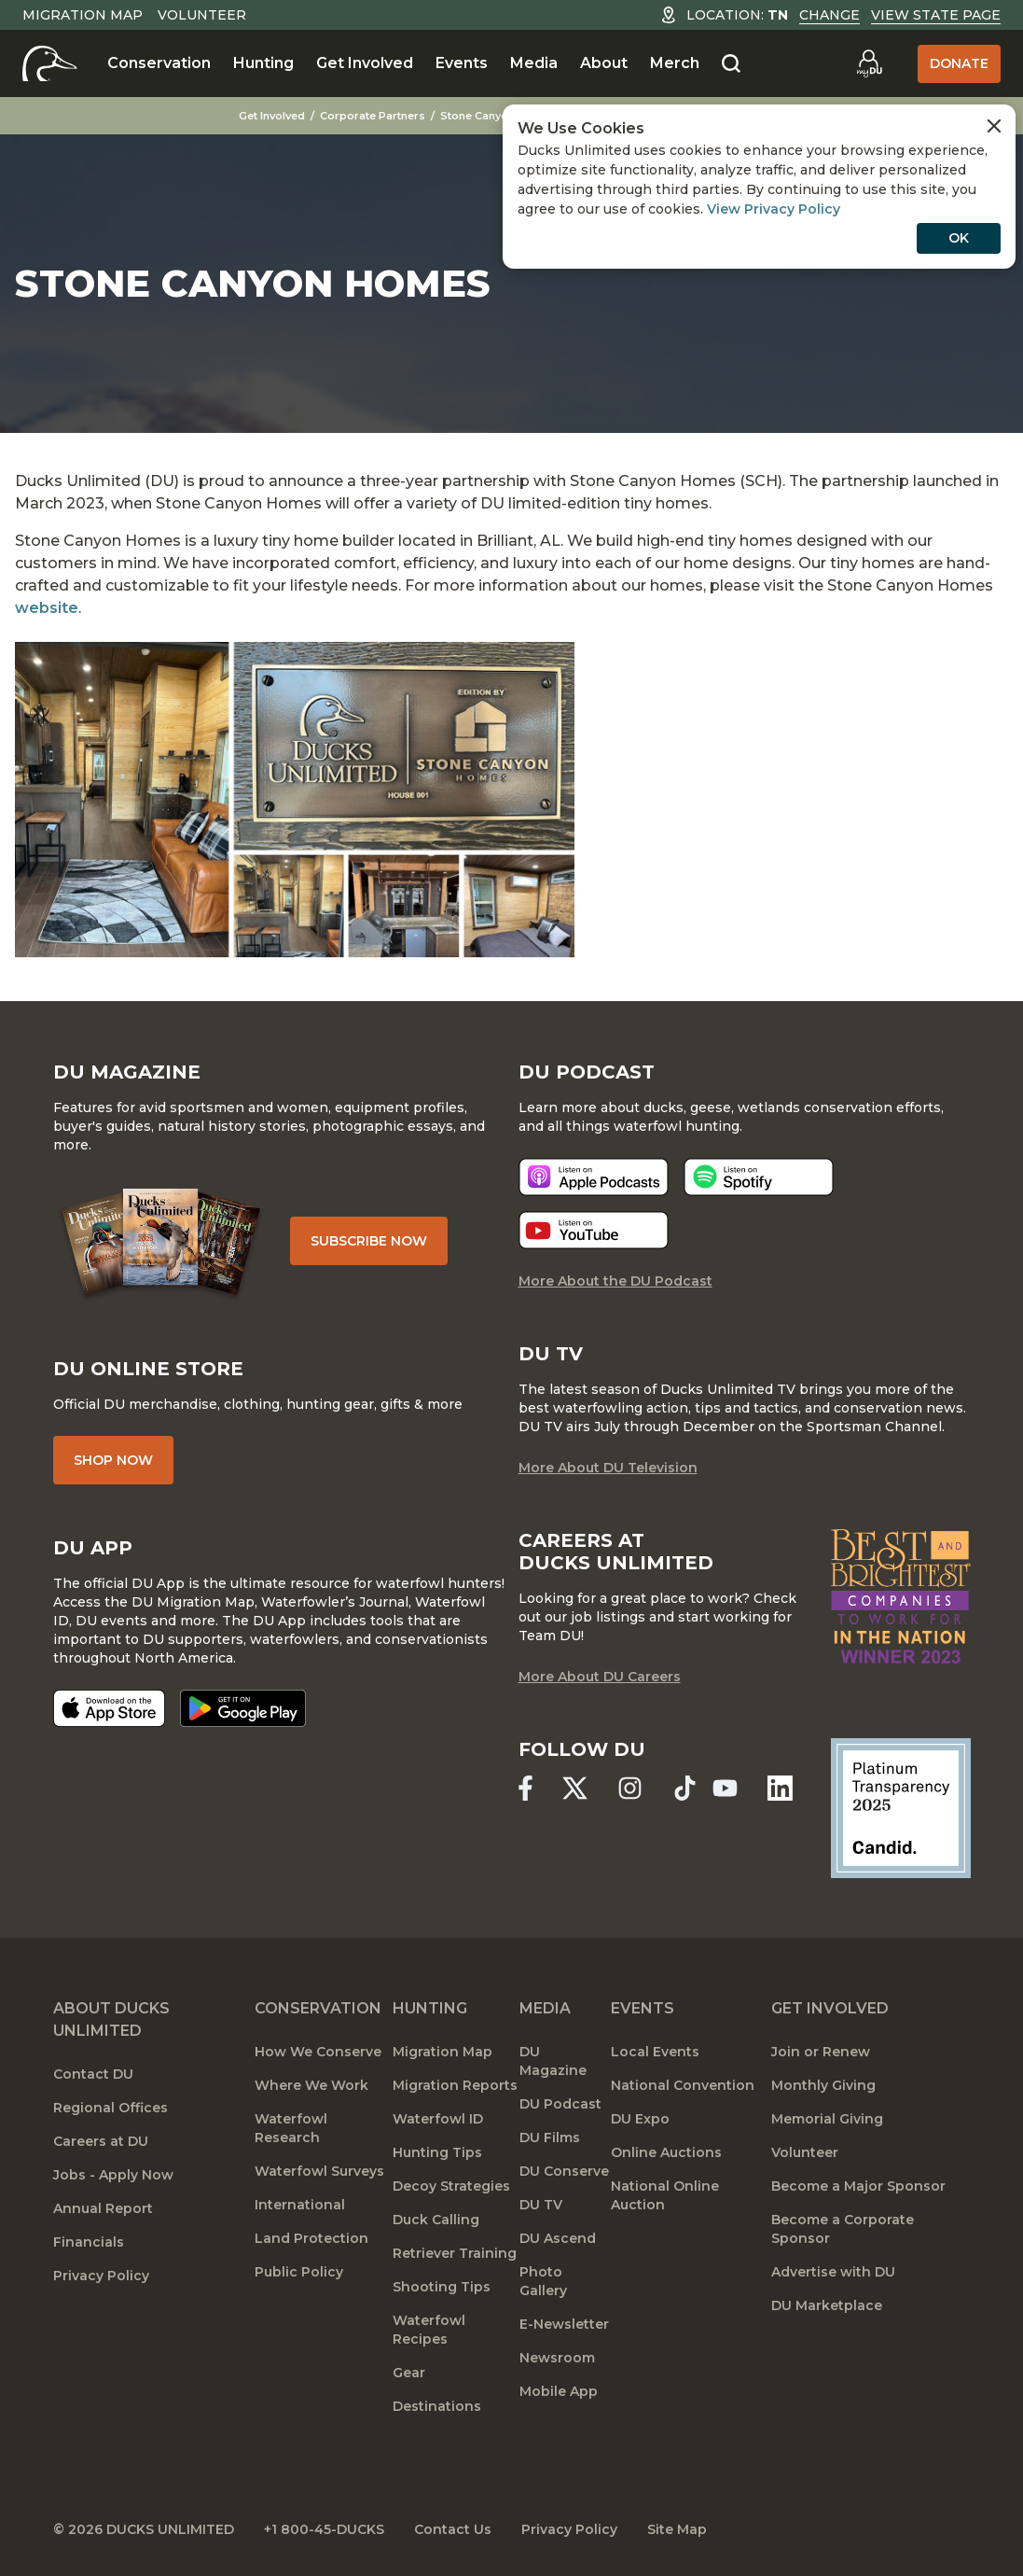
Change (829, 15)
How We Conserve (318, 2051)
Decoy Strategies (451, 2186)
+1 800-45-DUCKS (324, 2529)
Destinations (437, 2406)
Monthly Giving (823, 2085)
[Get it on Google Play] (243, 1708)
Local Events (655, 2051)
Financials (88, 2242)
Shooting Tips (442, 2286)
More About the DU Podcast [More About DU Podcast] (615, 1281)
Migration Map (82, 14)
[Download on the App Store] (109, 1708)
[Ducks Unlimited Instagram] (630, 1788)
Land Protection (311, 2238)
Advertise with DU (833, 2271)
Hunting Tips (437, 2152)
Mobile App (558, 2391)
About (604, 63)
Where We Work (311, 2085)
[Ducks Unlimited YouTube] (725, 1788)
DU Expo (640, 2118)
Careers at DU (100, 2141)
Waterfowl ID (438, 2118)
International (300, 2204)
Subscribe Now (369, 1240)
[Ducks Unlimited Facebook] (525, 1788)
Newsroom (557, 2357)
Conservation (159, 63)
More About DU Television (608, 1467)
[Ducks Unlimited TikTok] (685, 1788)
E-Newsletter (564, 2324)
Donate (959, 63)
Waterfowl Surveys (319, 2171)
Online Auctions (666, 2152)
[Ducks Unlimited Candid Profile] (901, 1807)
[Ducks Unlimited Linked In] (780, 1788)
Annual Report (103, 2208)
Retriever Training (455, 2253)
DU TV (540, 2204)
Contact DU (93, 2074)
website (46, 608)
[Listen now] (593, 1177)
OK (958, 238)
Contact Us (452, 2529)
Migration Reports (455, 2085)
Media (534, 63)
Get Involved (364, 63)
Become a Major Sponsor (858, 2186)
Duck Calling (436, 2219)
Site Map (677, 2529)
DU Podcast (560, 2104)
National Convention (682, 2085)
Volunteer (202, 14)
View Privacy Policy (773, 209)
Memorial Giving (827, 2118)
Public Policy (299, 2271)
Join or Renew (820, 2051)
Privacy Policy (101, 2275)
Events (461, 63)
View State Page (936, 15)
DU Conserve (564, 2171)
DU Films (549, 2137)
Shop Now (113, 1460)
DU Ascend (557, 2238)
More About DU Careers (599, 1676)
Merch (674, 63)
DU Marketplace (826, 2305)
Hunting (263, 63)
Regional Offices (110, 2107)
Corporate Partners (372, 115)
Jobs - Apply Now (113, 2174)
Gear (409, 2372)
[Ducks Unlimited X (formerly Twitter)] (575, 1788)
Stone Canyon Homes (498, 115)
